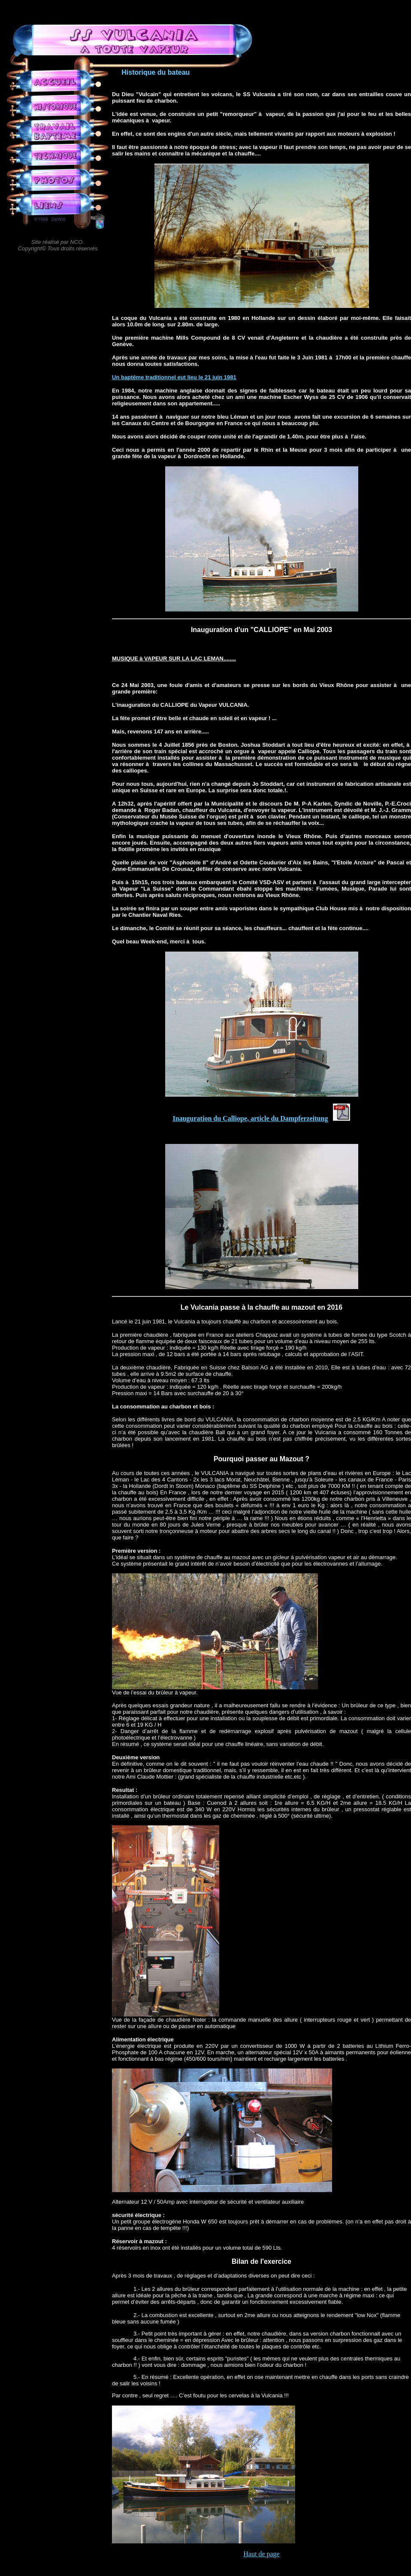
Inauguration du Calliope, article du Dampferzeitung (250, 1118)
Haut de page (261, 2554)
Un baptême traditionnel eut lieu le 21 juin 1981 (174, 377)
